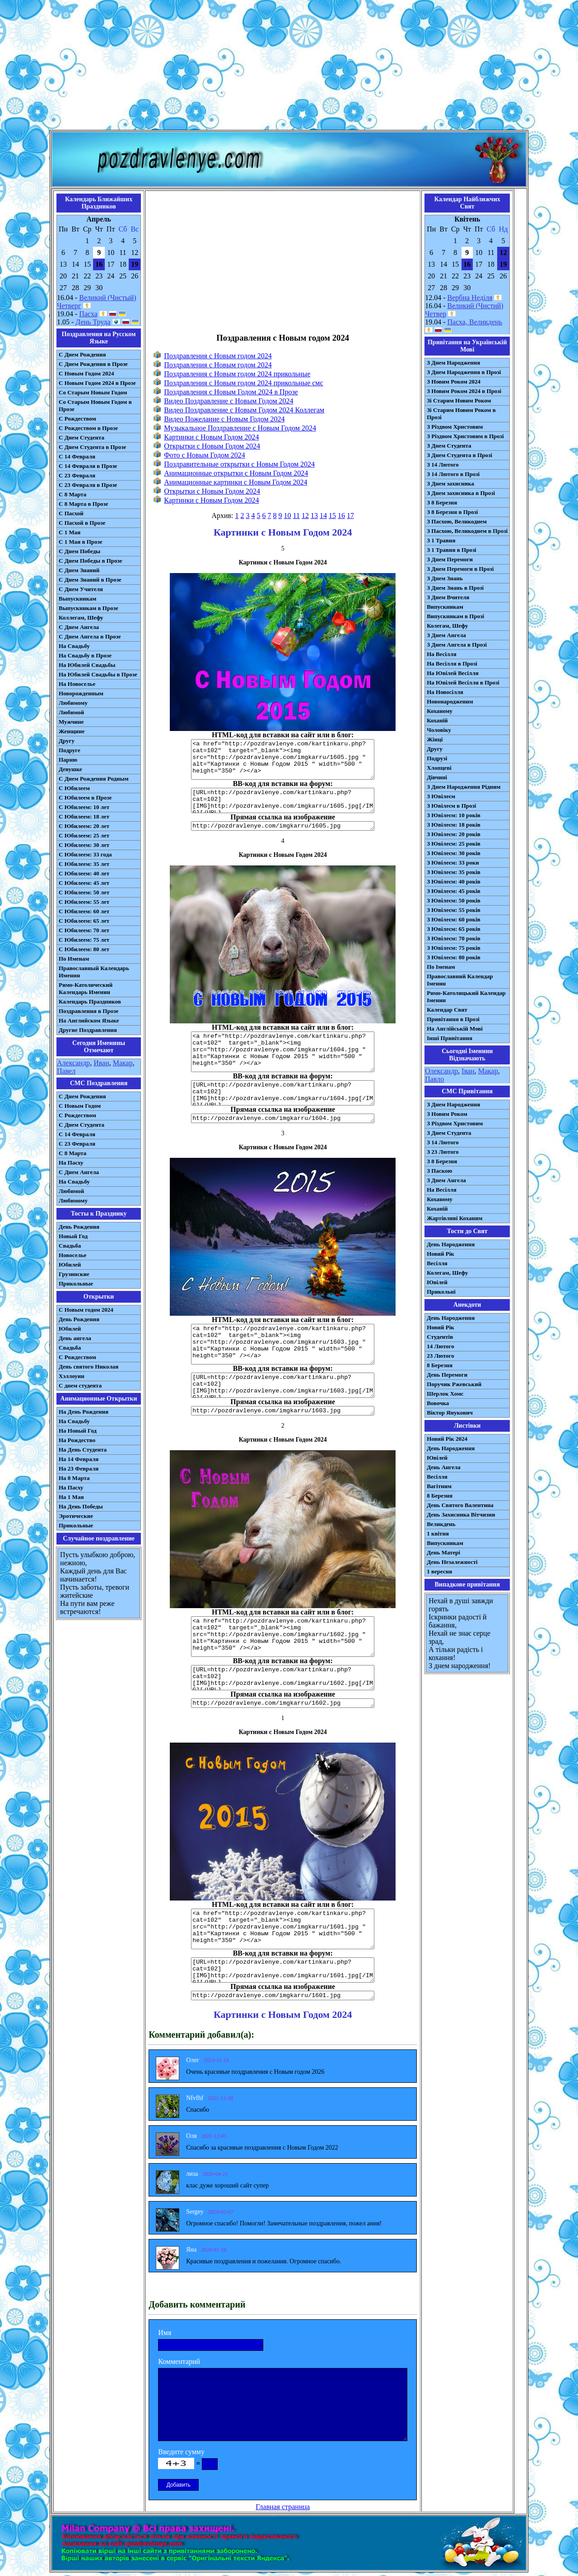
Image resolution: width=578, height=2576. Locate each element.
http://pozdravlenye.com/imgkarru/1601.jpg (282, 1995)
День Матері (443, 1552)
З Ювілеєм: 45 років (453, 891)
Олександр (441, 1071)
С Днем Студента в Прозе (92, 447)
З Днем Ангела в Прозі (457, 644)
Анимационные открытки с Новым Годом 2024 (236, 473)
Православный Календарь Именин (94, 972)
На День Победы (81, 1506)
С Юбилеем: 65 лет (84, 920)
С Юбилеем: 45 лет (84, 882)
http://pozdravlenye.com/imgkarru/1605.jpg (282, 826)
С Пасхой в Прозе (82, 522)
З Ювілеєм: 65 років (453, 928)
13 (314, 515)
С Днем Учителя (81, 589)
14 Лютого (440, 1346)
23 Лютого (440, 1355)
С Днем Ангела (79, 627)
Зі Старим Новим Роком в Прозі (461, 414)
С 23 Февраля (77, 475)
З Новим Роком (447, 1113)
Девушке (70, 769)
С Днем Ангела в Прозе (90, 636)
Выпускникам (77, 598)
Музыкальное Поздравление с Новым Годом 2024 (240, 428)
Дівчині (437, 777)
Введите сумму (181, 2452)
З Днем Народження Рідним (463, 786)
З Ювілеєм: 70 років (453, 938)
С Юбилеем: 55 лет (84, 901)
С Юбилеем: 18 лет (84, 816)
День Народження (451, 1244)
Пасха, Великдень (475, 322)
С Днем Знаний (79, 570)
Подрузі (437, 758)
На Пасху (71, 1162)
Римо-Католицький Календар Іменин (466, 997)
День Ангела (444, 1467)
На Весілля (441, 654)
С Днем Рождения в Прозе (93, 364)
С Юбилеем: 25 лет (84, 835)
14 (323, 515)
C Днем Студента (81, 1124)
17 (350, 515)
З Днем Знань (445, 578)
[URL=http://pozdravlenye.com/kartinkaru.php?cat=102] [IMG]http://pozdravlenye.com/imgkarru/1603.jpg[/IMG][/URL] (282, 1385)
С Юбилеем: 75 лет (84, 939)
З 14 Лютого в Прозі (453, 474)
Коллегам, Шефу (81, 617)
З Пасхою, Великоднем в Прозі (467, 530)
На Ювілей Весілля (453, 673)
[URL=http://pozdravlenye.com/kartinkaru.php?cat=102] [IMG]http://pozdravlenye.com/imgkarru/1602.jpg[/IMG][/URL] (282, 1677)
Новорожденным (81, 693)
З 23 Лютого (443, 1151)
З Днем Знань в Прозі (455, 587)
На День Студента (83, 1449)
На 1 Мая (71, 1497)
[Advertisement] (289, 67)
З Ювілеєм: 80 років (453, 957)
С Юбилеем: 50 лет (84, 892)
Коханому (439, 711)
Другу (67, 740)
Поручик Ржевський (454, 1384)
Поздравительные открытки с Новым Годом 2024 (239, 464)
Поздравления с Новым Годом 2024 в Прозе (231, 392)
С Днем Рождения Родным (94, 778)
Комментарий (179, 2361)
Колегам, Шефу (447, 625)
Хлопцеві (439, 767)
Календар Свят (447, 1009)
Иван (101, 1063)
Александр (73, 1063)
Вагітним (439, 1486)
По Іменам (441, 966)
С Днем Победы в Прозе (90, 560)
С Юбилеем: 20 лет (84, 826)
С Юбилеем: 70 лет (84, 930)
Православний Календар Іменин (460, 980)
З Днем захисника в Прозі (461, 493)
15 (332, 515)
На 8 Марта (74, 1478)
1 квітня (438, 1533)
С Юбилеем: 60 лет (84, 911)
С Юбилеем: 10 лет (84, 807)
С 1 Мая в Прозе (81, 541)
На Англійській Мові (455, 1028)
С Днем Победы (79, 551)
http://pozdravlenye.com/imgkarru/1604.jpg (282, 1118)
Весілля (437, 1263)
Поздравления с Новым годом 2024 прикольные (237, 374)
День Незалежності (452, 1562)
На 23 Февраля (78, 1468)
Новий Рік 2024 (447, 1438)
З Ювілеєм (441, 796)
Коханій (437, 720)
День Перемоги (447, 1374)
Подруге (69, 750)
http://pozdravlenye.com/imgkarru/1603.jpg (282, 1410)
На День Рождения (83, 1411)
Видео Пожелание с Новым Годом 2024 (224, 419)
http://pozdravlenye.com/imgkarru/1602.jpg (282, 1703)
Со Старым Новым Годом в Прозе (95, 405)
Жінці (435, 739)
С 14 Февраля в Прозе (88, 465)
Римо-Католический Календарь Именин (85, 988)
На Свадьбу (74, 646)
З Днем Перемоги (450, 559)
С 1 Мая (69, 532)
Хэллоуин (71, 1376)
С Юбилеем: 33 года (85, 854)
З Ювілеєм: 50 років (453, 900)
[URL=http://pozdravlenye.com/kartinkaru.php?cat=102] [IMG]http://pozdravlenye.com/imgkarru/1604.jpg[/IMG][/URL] (282, 1092)
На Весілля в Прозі (452, 663)
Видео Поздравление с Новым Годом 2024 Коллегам (244, 410)
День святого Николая (88, 1366)
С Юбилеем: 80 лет (84, 949)
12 (305, 515)
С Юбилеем (74, 788)
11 (296, 515)
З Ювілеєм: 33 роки (453, 862)
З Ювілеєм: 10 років (453, 815)
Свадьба (70, 1245)
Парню (68, 759)
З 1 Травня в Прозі (451, 549)
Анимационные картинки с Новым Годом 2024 (235, 482)
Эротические (76, 1515)
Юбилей (70, 1264)
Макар (123, 1063)
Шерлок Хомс (445, 1393)
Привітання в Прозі (453, 1019)
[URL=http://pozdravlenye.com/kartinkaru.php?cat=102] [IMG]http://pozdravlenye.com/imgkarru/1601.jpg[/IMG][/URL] (282, 1970)
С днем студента (80, 1385)
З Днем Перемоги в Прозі (460, 568)
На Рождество (77, 1440)
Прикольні (441, 1291)
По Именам (74, 958)
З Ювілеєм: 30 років (453, 853)
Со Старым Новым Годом (93, 392)
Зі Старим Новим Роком (459, 400)
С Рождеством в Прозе (88, 428)
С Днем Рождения (82, 354)
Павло (434, 1079)
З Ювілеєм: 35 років (453, 872)
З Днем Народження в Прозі (464, 372)
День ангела (75, 1338)
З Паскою (439, 1170)
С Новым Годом (80, 1105)
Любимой (71, 712)
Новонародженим (450, 701)
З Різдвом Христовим (455, 426)
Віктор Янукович (450, 1412)
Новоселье (72, 1255)
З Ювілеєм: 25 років (453, 843)
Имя (164, 2332)
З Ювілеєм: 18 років (453, 824)
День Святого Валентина (460, 1505)
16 (341, 515)
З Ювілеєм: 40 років (453, 881)
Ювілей (437, 1282)
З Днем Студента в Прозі (459, 455)
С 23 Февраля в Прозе (88, 484)
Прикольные (76, 1283)
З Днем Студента (449, 445)
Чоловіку (439, 729)
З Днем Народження (453, 362)
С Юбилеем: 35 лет (84, 863)
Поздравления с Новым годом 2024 (218, 356)
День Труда (92, 322)
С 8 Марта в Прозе (83, 503)
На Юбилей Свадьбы (87, 664)
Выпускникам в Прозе (88, 608)
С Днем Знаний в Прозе (90, 579)
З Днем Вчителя (448, 597)
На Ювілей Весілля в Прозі (463, 682)
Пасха (88, 314)
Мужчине (71, 721)
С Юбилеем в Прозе (85, 797)
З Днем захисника (450, 483)
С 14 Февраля (77, 456)
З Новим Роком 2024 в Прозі (464, 391)
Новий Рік (440, 1253)
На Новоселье (77, 683)
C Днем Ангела (79, 1172)
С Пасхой (71, 513)
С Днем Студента (81, 437)
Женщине (71, 731)
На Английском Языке (89, 1020)
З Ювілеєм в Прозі (451, 805)
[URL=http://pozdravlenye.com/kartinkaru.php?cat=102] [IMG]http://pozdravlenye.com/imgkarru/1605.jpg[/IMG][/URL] (282, 800)
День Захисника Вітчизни (461, 1514)
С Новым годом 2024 (86, 1309)
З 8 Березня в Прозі (452, 512)
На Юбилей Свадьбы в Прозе (98, 674)
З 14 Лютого (443, 464)
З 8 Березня (442, 502)
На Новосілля (445, 692)
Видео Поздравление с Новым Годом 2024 (228, 401)
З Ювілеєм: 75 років (453, 947)
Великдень (441, 1524)
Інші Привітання (449, 1038)
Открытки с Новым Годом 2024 (212, 446)
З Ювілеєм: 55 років (453, 909)
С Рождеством (77, 418)
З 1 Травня (441, 540)
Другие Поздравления (88, 1030)
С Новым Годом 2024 (86, 373)
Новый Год (73, 1236)
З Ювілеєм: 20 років (453, 834)
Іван (467, 1071)
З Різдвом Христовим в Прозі (465, 436)
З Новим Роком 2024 (453, 381)
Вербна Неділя (470, 297)
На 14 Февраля (78, 1459)
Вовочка (438, 1403)
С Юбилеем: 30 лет (84, 845)
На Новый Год (78, 1430)
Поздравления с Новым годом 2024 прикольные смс (243, 383)
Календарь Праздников (90, 1001)
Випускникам (445, 606)
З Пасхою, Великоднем (457, 521)
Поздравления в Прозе (88, 1011)
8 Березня (439, 1365)
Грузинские (74, 1274)
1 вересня (439, 1571)
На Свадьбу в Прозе (85, 655)
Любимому (73, 702)
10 (287, 515)
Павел (66, 1071)
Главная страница (283, 2507)
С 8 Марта (72, 494)
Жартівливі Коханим (454, 1218)
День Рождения (79, 1226)
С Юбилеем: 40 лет (84, 873)
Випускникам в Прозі (455, 616)
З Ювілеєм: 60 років (453, 919)
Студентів (440, 1336)
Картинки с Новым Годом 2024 (211, 437)
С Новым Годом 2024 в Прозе (97, 382)
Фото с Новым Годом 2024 (204, 455)
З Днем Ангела (446, 635)
